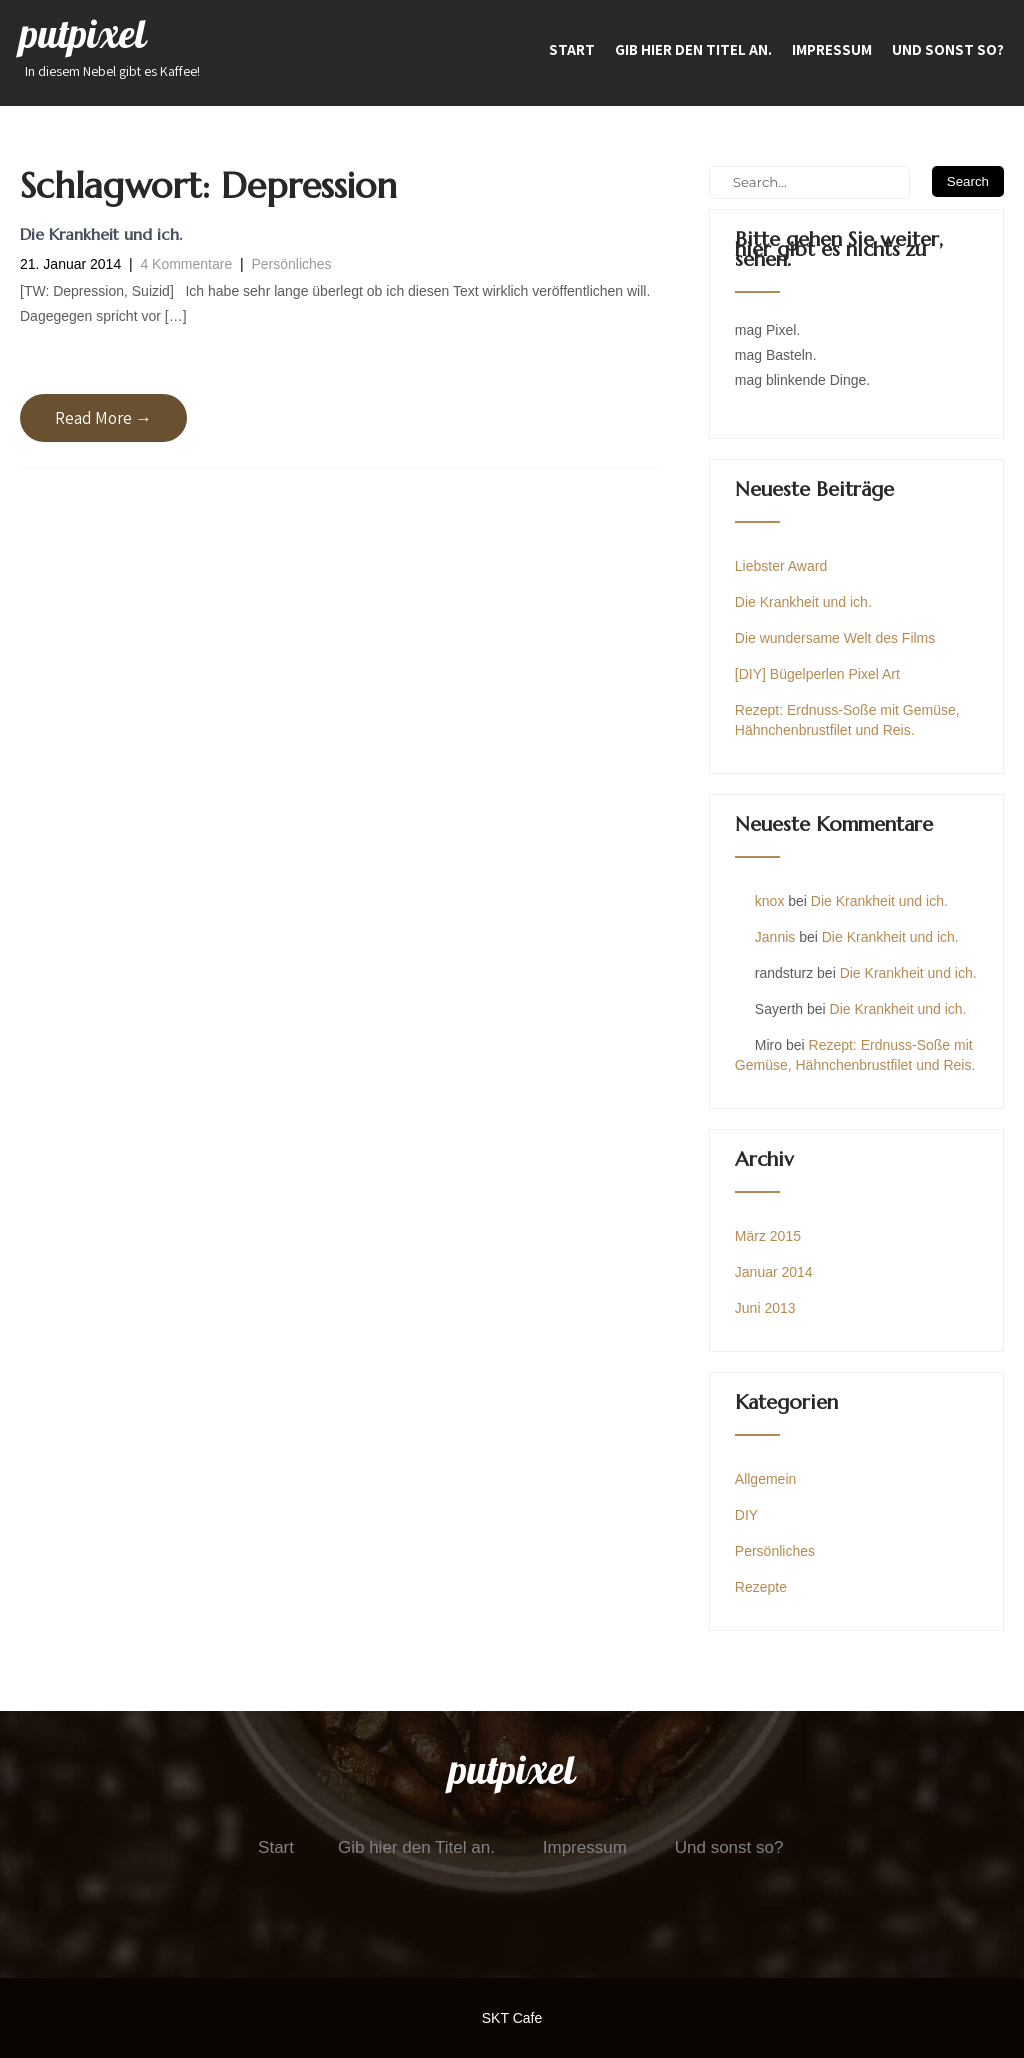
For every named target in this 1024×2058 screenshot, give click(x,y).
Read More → (103, 418)
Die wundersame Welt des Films (835, 638)
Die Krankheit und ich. (101, 234)
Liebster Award (781, 566)
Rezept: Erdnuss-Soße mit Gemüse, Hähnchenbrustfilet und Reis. (847, 720)
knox (770, 901)
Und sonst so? (948, 49)
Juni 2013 (765, 1308)
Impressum (832, 49)
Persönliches (291, 264)
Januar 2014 (774, 1272)
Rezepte (761, 1587)
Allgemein (765, 1479)
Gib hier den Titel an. (693, 49)
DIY (746, 1515)
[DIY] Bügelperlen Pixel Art (817, 674)
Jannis (775, 937)
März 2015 (768, 1236)
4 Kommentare (186, 264)
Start (572, 49)
